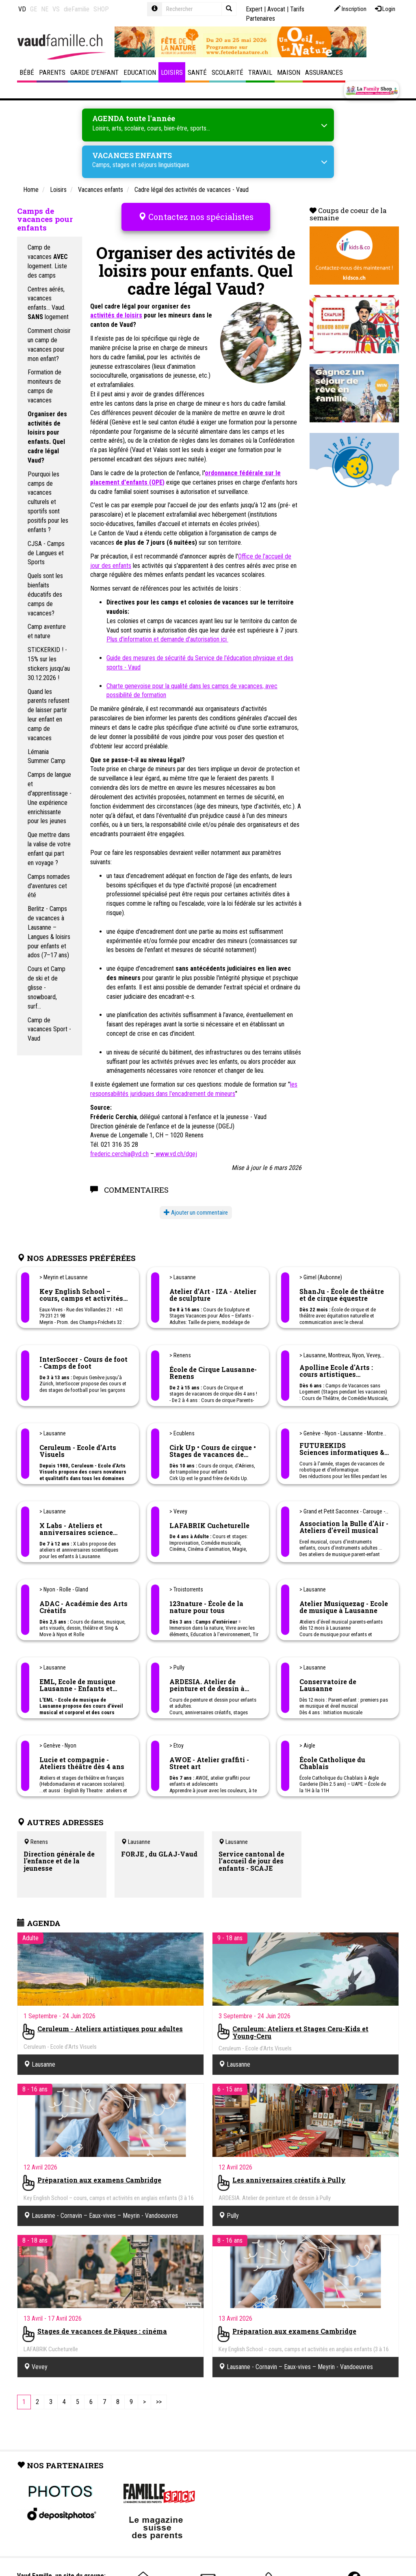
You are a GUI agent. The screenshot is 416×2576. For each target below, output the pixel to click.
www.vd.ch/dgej (175, 1147)
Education (140, 72)
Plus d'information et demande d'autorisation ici (167, 633)
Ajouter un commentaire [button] (196, 1205)
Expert (254, 9)
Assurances (324, 72)
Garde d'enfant (94, 72)
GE (33, 9)
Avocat (276, 9)
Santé (197, 72)
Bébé (27, 72)
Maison (288, 72)
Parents (52, 72)
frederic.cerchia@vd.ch (119, 1147)
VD (22, 9)
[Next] (144, 2395)
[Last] (159, 2395)
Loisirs (172, 72)
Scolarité (227, 72)
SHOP (101, 9)
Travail (260, 72)
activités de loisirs (116, 309)
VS (56, 9)
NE (44, 9)
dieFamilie (76, 9)
